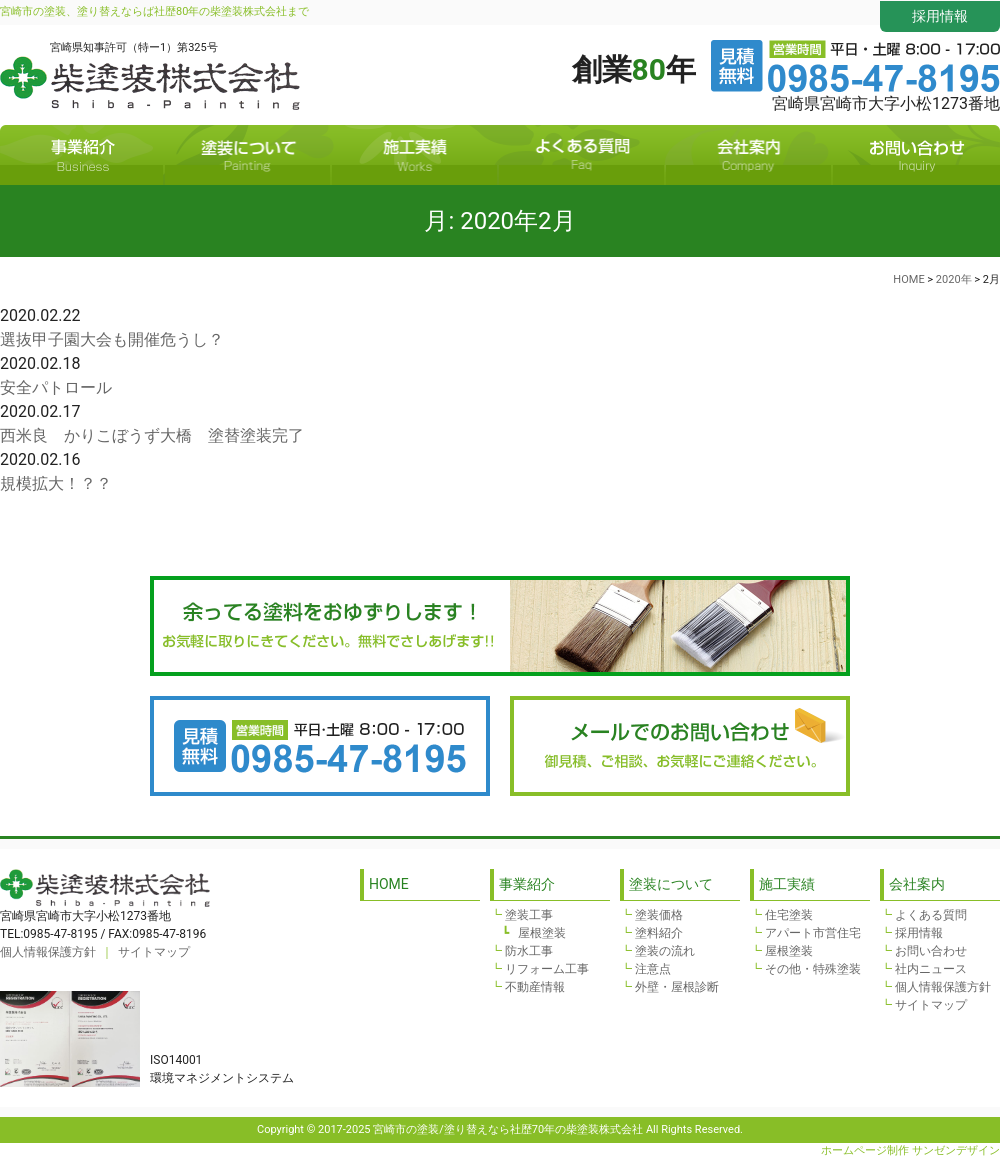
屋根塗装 (542, 933)
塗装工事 (529, 915)
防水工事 (529, 951)
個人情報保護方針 (48, 952)
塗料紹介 (659, 933)
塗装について (247, 155)
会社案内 (748, 155)
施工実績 (414, 155)
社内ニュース (931, 969)
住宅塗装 (789, 915)
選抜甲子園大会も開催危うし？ (112, 339)
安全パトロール (56, 387)
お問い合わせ (917, 155)
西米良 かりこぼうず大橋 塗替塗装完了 (152, 435)
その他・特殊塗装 (813, 969)
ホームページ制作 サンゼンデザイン (910, 1150)
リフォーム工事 (547, 969)
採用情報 (940, 16)
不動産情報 (535, 987)
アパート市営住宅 (813, 933)
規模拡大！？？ (56, 483)
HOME (389, 884)
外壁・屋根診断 (677, 987)
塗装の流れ (665, 951)
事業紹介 (81, 155)
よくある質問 (581, 155)
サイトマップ (154, 952)
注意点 (653, 969)
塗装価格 (659, 915)
